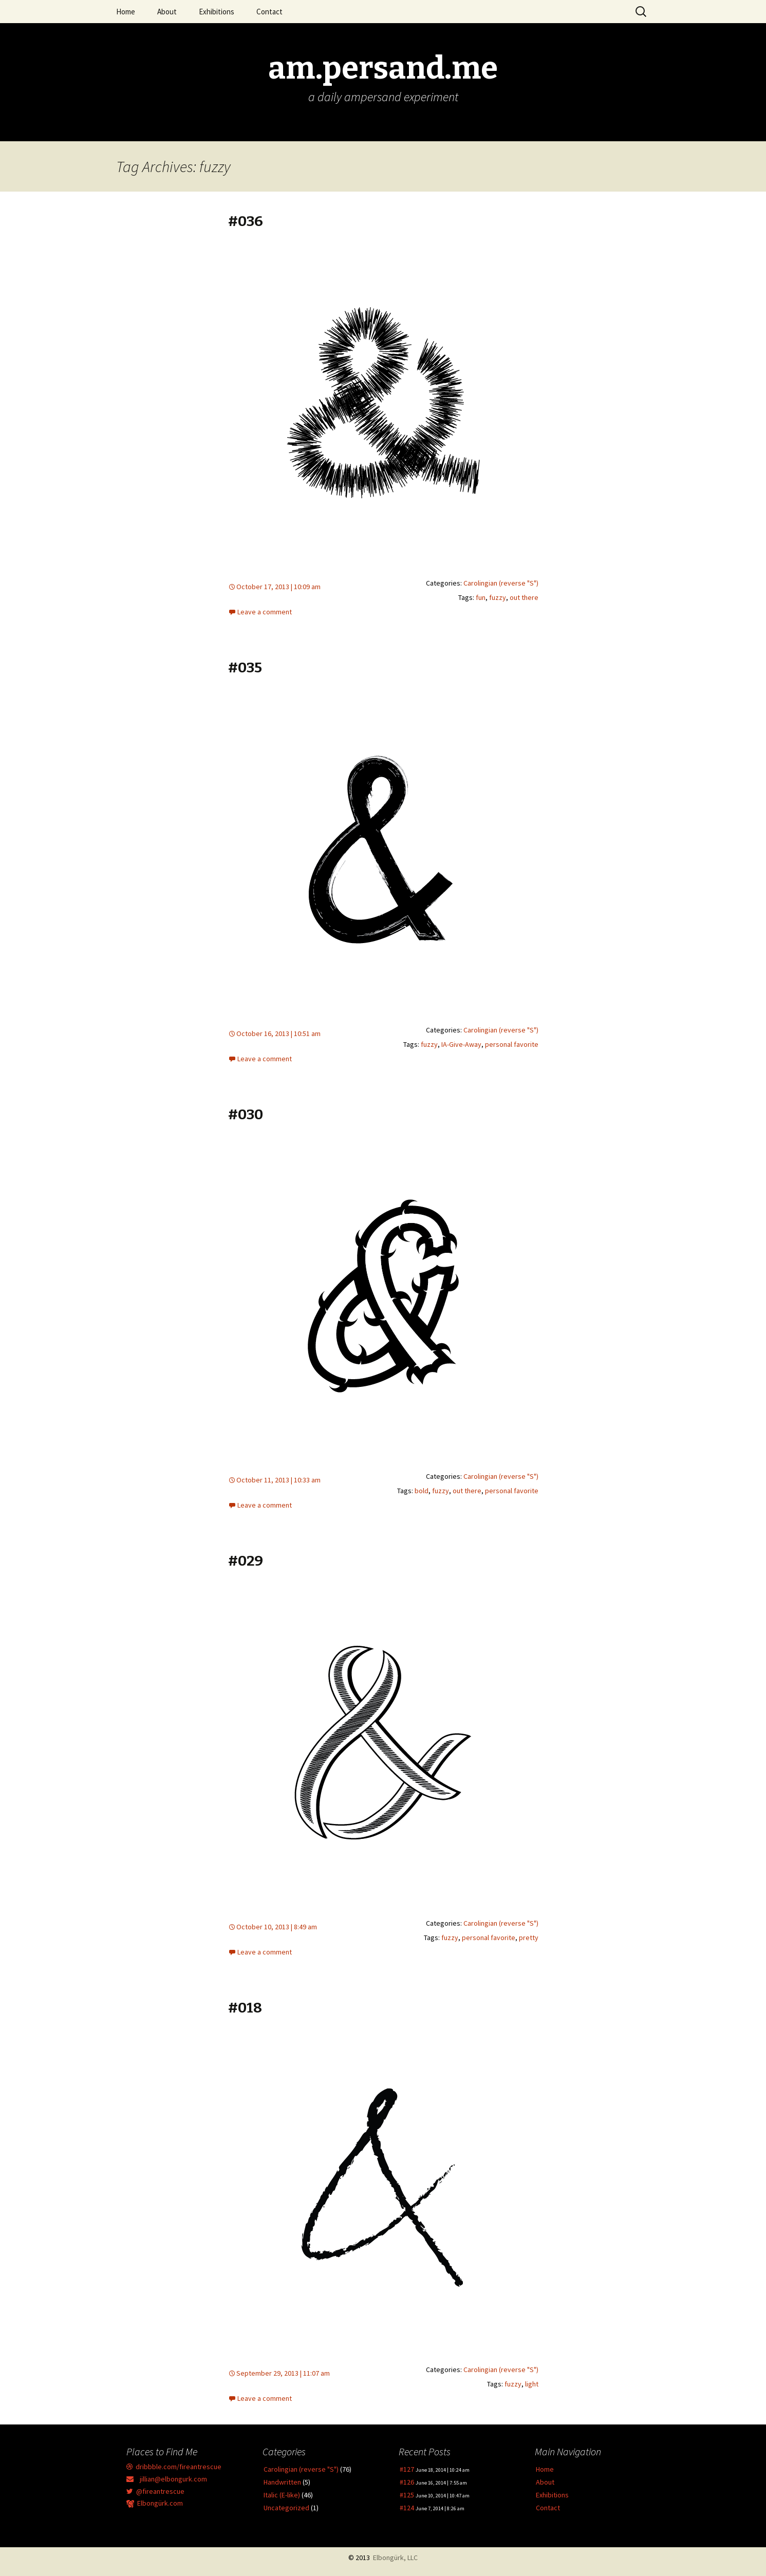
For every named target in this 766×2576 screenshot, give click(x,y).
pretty (528, 1937)
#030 (245, 1114)
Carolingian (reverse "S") (500, 583)
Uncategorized (286, 2507)
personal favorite (511, 1044)
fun (480, 597)
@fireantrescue (155, 2491)
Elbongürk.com (154, 2503)
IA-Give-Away (461, 1044)
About (167, 11)
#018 (245, 2007)
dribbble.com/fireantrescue (173, 2466)
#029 (245, 1560)
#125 (407, 2494)
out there (524, 597)
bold (421, 1490)
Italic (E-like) (282, 2494)
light (531, 2384)
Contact (269, 11)
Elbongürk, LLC (395, 2557)
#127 (407, 2469)
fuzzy (497, 597)
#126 (407, 2482)
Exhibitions (216, 11)
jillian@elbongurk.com (166, 2479)
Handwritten (282, 2482)
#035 (245, 667)
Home (125, 11)
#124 (407, 2507)
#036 (245, 221)
